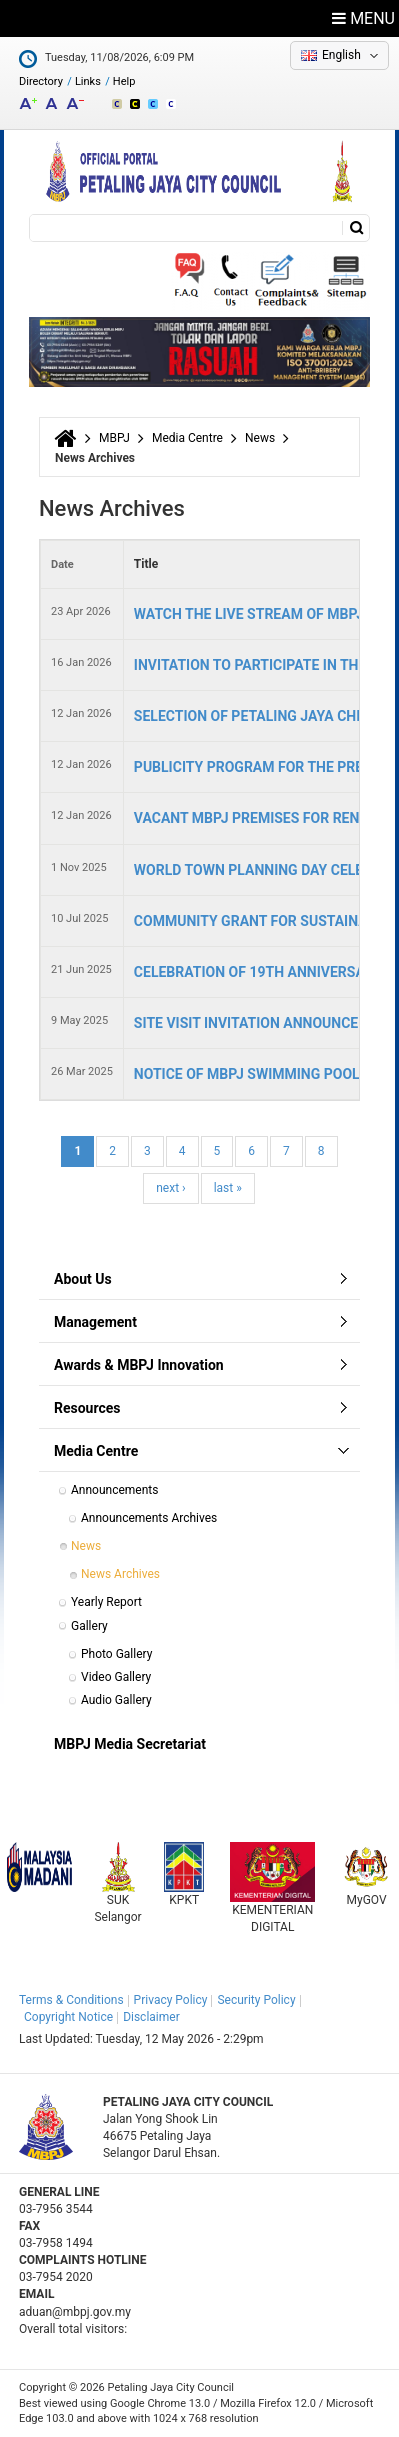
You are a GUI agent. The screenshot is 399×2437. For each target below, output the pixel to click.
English (341, 55)
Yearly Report (106, 1602)
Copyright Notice (68, 2017)
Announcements (114, 1490)
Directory (41, 81)
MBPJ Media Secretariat (130, 1744)
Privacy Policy (171, 2000)
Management (95, 1322)
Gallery (89, 1626)
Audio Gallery (116, 1700)
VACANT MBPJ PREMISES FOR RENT (251, 818)
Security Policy (256, 2000)
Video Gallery (116, 1677)
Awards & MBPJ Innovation (139, 1365)
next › (170, 1188)
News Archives (120, 1574)
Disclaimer (151, 2017)
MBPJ (114, 438)
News (260, 438)
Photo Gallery (116, 1654)
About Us (83, 1279)
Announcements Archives (149, 1518)
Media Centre (187, 438)
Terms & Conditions (71, 2000)
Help (124, 81)
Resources (87, 1408)
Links (88, 81)
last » (228, 1188)
